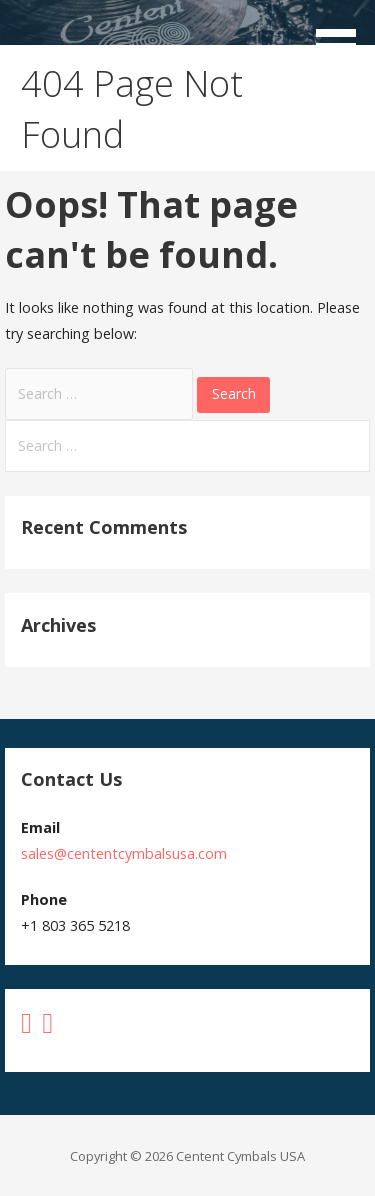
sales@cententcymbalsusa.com (124, 853)
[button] (343, 36)
